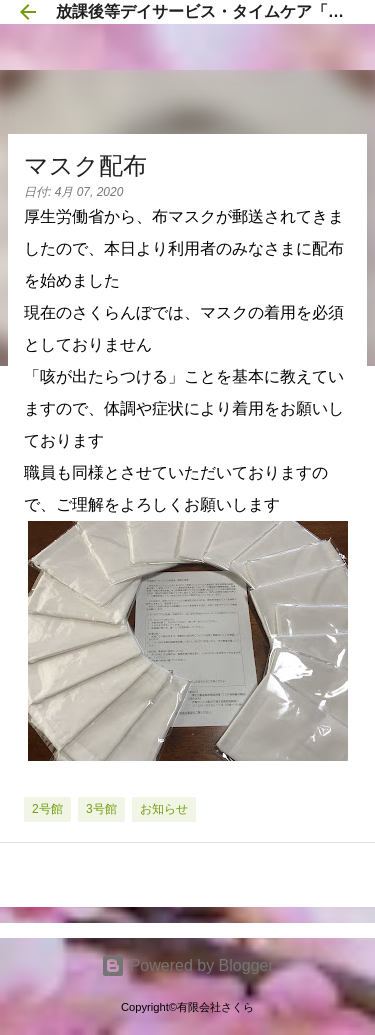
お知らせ (164, 809)
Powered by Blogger (187, 965)
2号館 (47, 809)
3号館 (101, 809)
